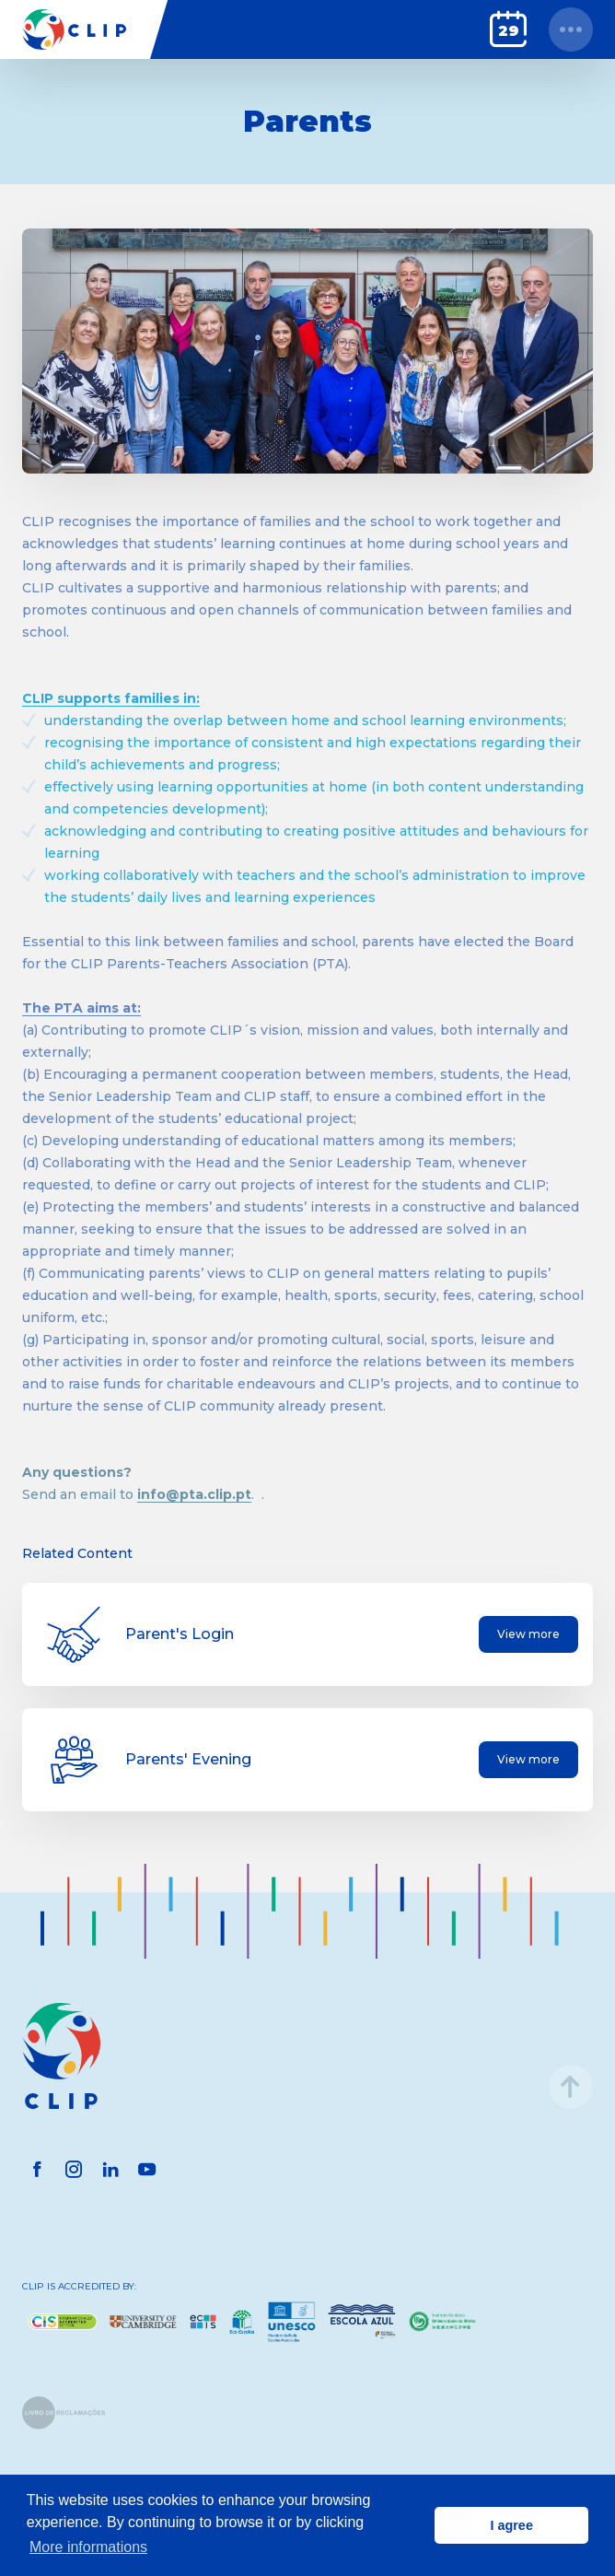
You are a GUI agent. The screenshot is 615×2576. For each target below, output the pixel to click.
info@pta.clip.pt (194, 1494)
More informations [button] (88, 2547)
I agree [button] (511, 2525)
